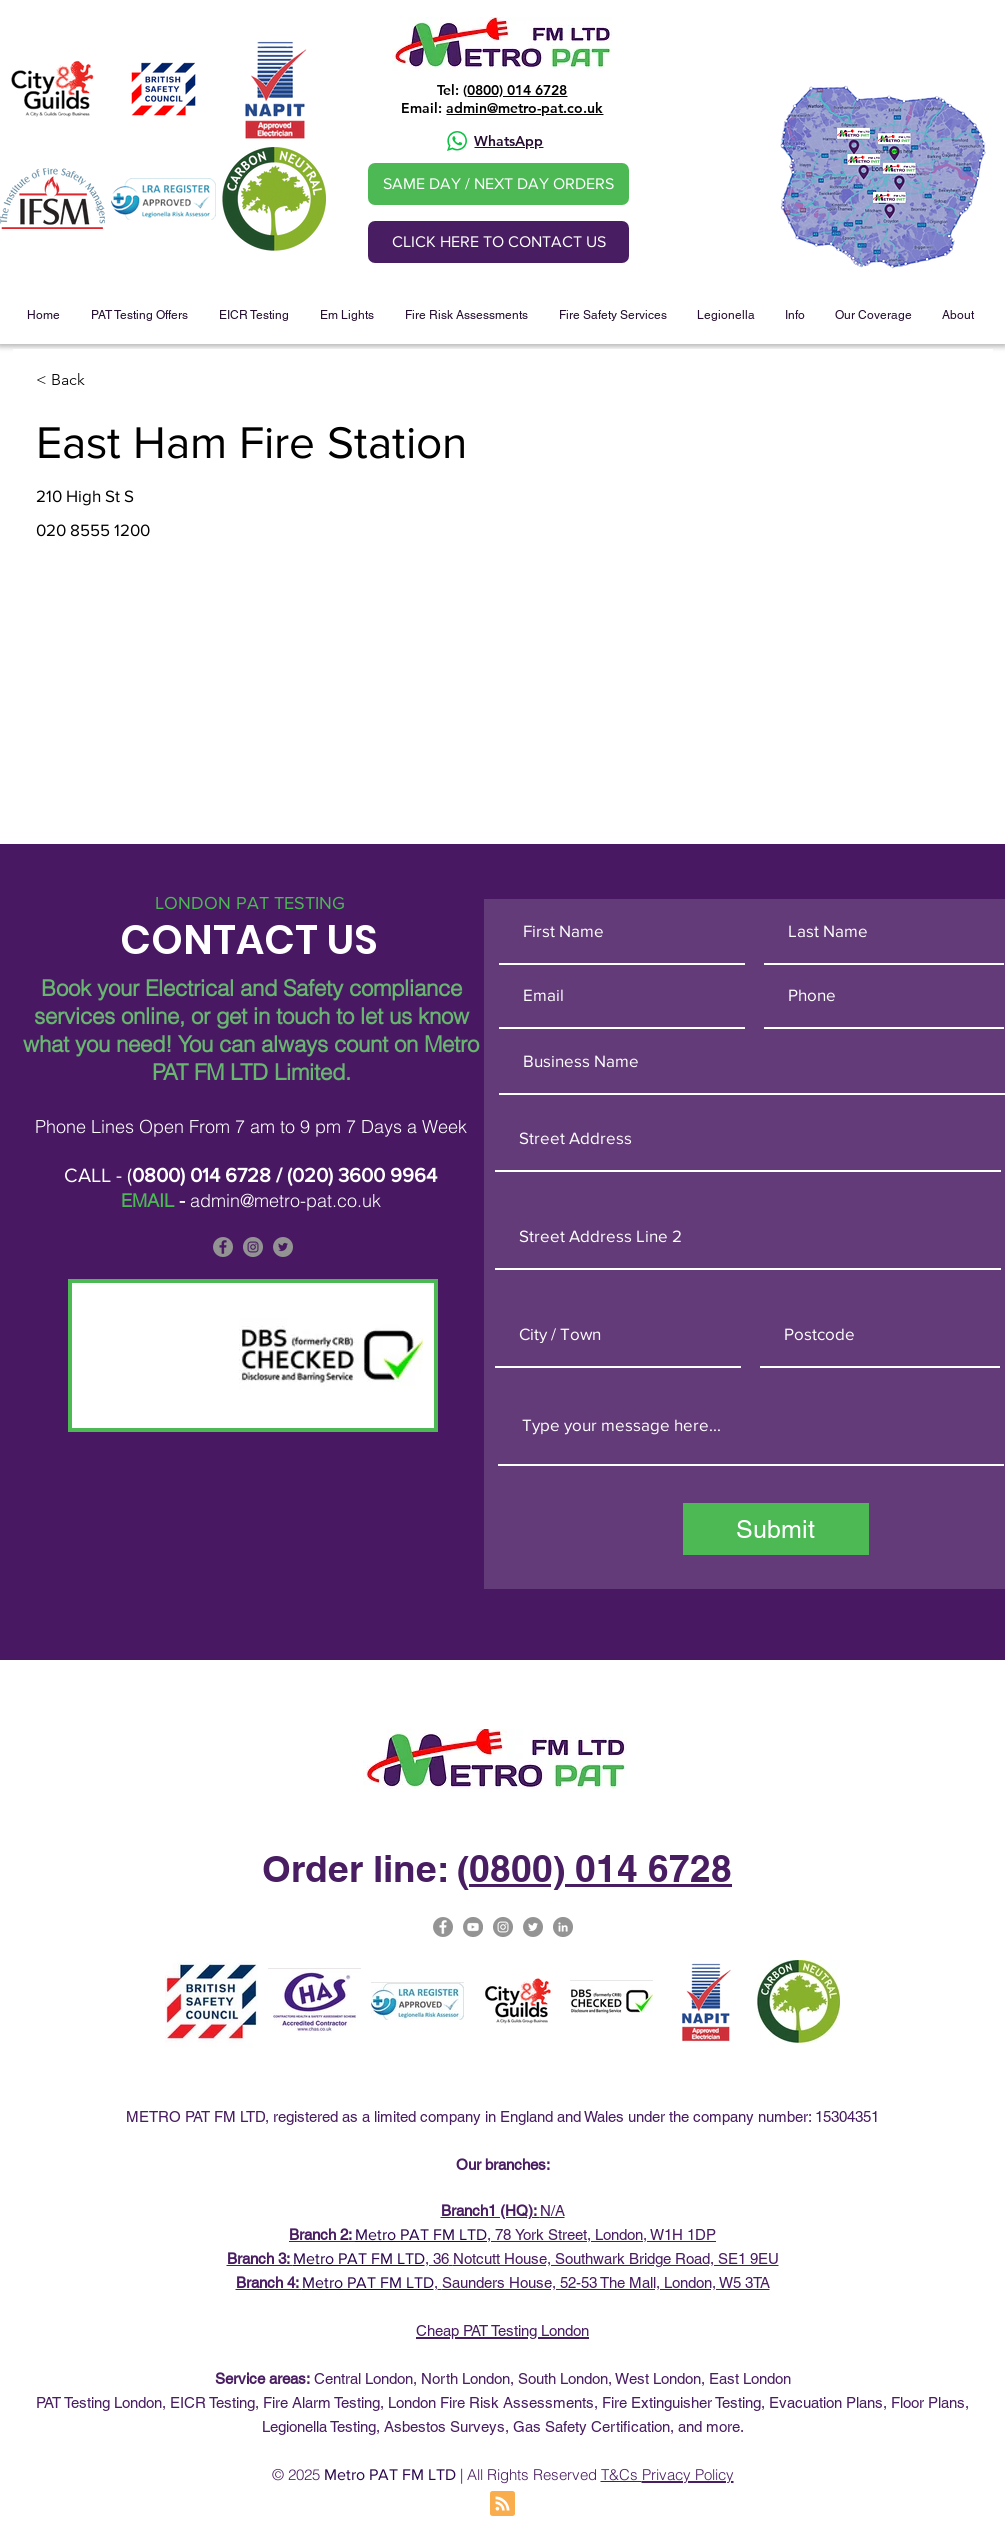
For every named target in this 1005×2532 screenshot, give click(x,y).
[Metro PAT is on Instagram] (253, 1247)
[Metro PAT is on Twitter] (283, 1247)
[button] (140, 315)
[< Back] (107, 380)
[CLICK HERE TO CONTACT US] (498, 242)
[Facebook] (223, 1247)
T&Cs (621, 2474)
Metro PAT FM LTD (421, 2234)
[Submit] (776, 1529)
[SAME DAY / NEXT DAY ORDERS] (498, 184)
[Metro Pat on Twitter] (533, 1927)
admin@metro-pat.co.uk (524, 108)
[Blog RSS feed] (502, 2504)
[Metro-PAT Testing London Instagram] (503, 1927)
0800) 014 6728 (517, 90)
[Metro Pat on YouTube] (473, 1927)
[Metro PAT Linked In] (563, 1927)
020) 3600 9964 (364, 1175)
